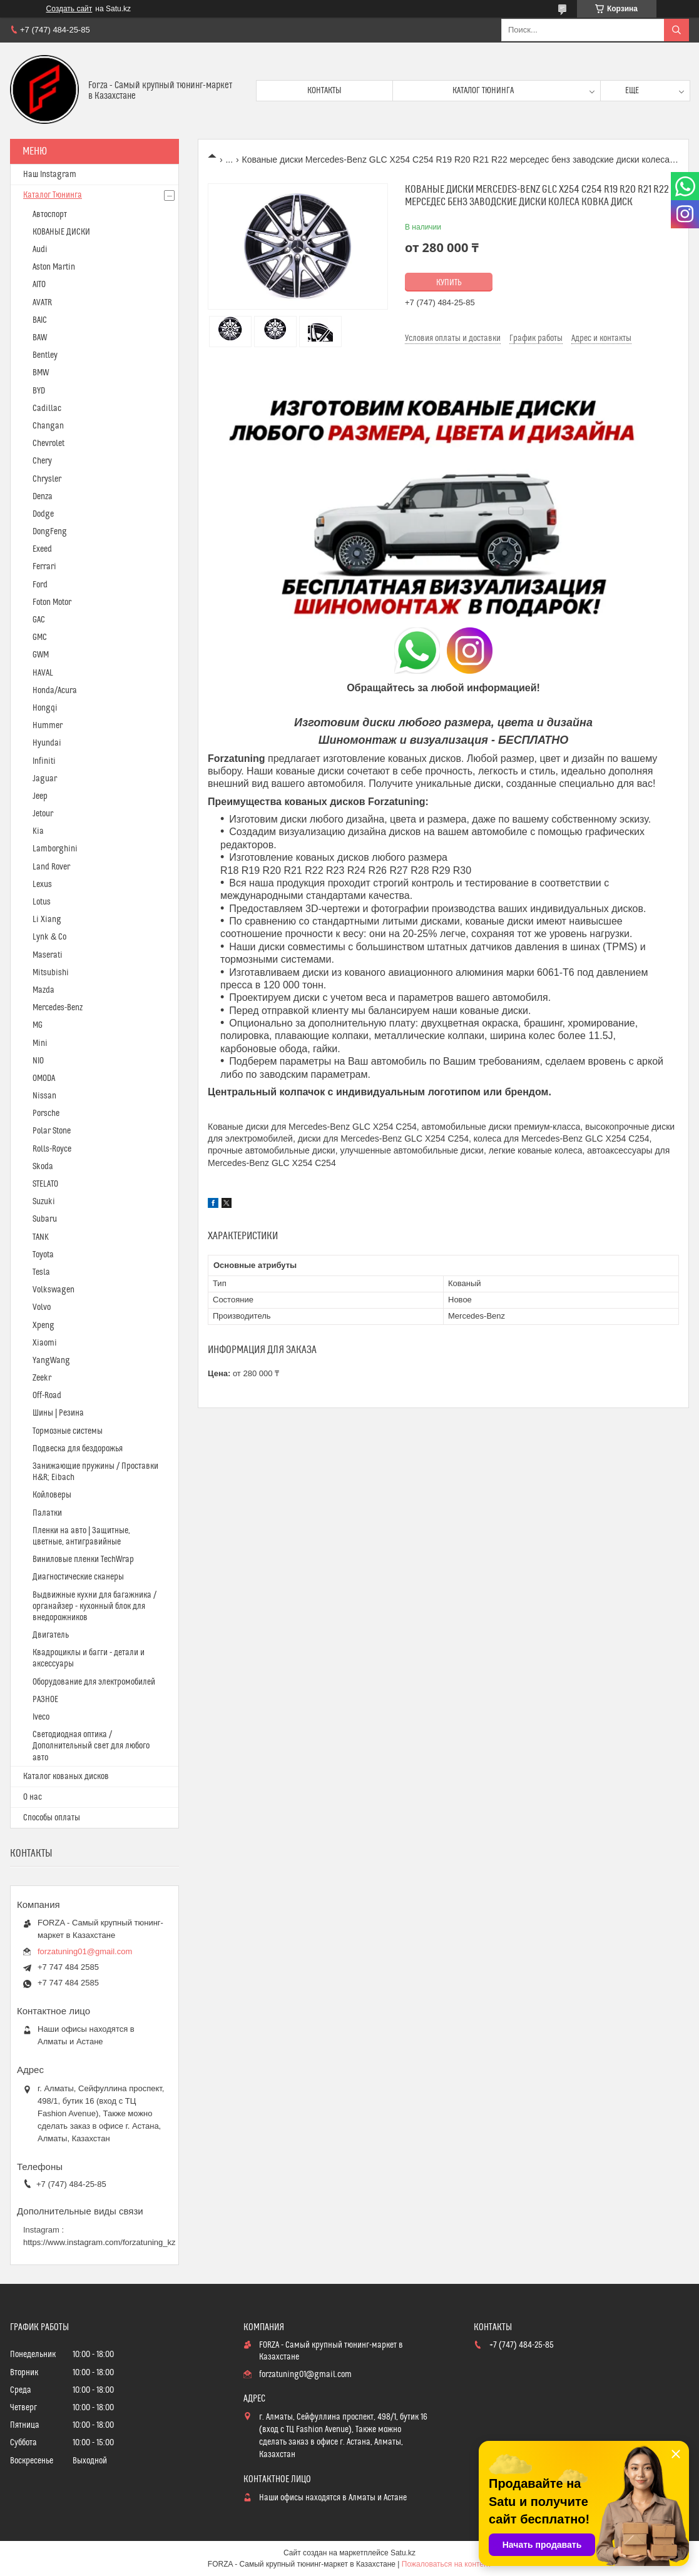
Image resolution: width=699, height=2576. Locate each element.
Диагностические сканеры (78, 1577)
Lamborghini (55, 849)
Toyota (43, 1255)
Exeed (42, 549)
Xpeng (43, 1326)
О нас (32, 1797)
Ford (40, 585)
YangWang (51, 1361)
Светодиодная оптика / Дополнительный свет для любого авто (91, 1746)
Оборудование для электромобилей (94, 1682)
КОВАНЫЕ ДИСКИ (61, 232)
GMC (40, 637)
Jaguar (45, 779)
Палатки (47, 1513)
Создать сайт (69, 8)
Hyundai (47, 743)
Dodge (43, 514)
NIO (38, 1061)
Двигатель (51, 1635)
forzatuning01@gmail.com (85, 1951)
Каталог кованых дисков (66, 1777)
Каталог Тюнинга (52, 195)
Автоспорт (50, 215)
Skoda (43, 1167)
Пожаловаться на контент (446, 2564)
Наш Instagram (49, 175)
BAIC (40, 320)
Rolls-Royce (52, 1149)
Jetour (43, 814)
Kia (38, 831)
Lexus (42, 885)
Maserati (48, 955)
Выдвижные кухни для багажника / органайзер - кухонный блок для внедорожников (94, 1606)
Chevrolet (48, 444)
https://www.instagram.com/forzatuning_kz (99, 2242)
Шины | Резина (58, 1413)
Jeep (40, 796)
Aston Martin (54, 267)
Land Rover (51, 867)
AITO (39, 285)
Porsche (46, 1113)
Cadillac (47, 408)
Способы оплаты (51, 1818)
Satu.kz (403, 2552)
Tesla (41, 1272)
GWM (41, 655)
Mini (40, 1043)
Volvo (42, 1307)
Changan (48, 426)
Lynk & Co (49, 937)
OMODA (44, 1078)
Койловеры (52, 1495)
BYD (39, 391)
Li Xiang (47, 920)
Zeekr (42, 1378)
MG (38, 1025)
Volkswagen (53, 1290)
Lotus (42, 902)
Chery (42, 461)
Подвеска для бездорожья (78, 1449)
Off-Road (47, 1396)
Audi (40, 250)
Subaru (45, 1219)
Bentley (45, 355)
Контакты (324, 91)
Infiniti (44, 761)
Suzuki (44, 1202)
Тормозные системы (68, 1431)
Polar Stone (52, 1131)
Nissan (44, 1096)
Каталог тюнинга (483, 91)
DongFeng (50, 532)
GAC (39, 620)
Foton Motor (52, 602)
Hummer (48, 726)
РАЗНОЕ (45, 1700)
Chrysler (47, 479)
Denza (43, 497)
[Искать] (676, 30)
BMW (41, 373)
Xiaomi (45, 1343)
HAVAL (43, 673)
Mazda (43, 990)
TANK (41, 1237)
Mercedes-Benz (58, 1008)
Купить (449, 283)
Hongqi (45, 708)
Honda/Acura (55, 691)
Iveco (41, 1717)
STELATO (45, 1184)
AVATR (42, 303)
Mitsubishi (51, 973)
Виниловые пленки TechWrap (83, 1559)
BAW (40, 338)
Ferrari (44, 567)
